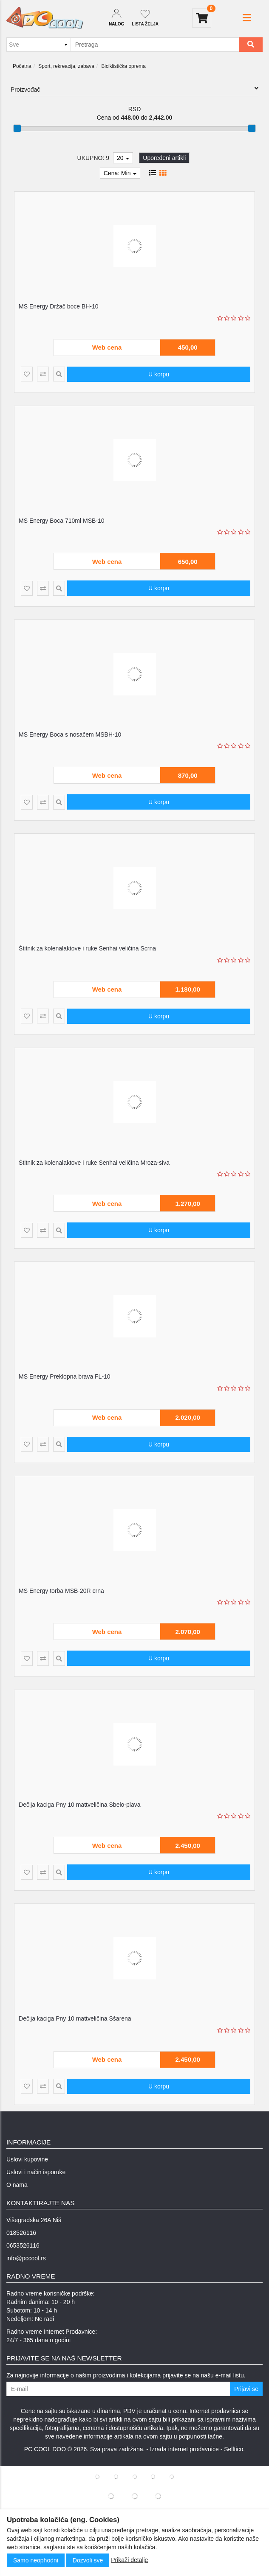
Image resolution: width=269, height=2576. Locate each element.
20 (123, 157)
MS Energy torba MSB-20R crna (61, 1590)
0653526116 (23, 2245)
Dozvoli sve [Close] (88, 2560)
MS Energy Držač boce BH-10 (59, 306)
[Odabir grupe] (38, 44)
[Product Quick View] (59, 374)
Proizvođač (134, 89)
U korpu (158, 374)
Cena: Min (120, 173)
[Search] (251, 44)
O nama (17, 2184)
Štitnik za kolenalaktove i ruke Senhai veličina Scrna (87, 948)
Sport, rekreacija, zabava (66, 66)
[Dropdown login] (116, 18)
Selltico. (234, 2449)
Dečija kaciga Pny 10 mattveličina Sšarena (75, 2018)
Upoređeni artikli (164, 157)
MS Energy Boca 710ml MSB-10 (62, 520)
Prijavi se (246, 2388)
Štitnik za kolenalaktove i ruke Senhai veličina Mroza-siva (94, 1162)
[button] (247, 17)
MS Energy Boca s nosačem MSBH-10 (70, 734)
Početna (22, 66)
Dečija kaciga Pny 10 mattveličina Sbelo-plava (79, 1804)
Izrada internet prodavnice (184, 2449)
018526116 (21, 2232)
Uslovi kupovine (27, 2159)
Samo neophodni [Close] (35, 2560)
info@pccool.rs (26, 2258)
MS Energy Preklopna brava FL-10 (64, 1376)
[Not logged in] (145, 18)
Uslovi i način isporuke (35, 2172)
